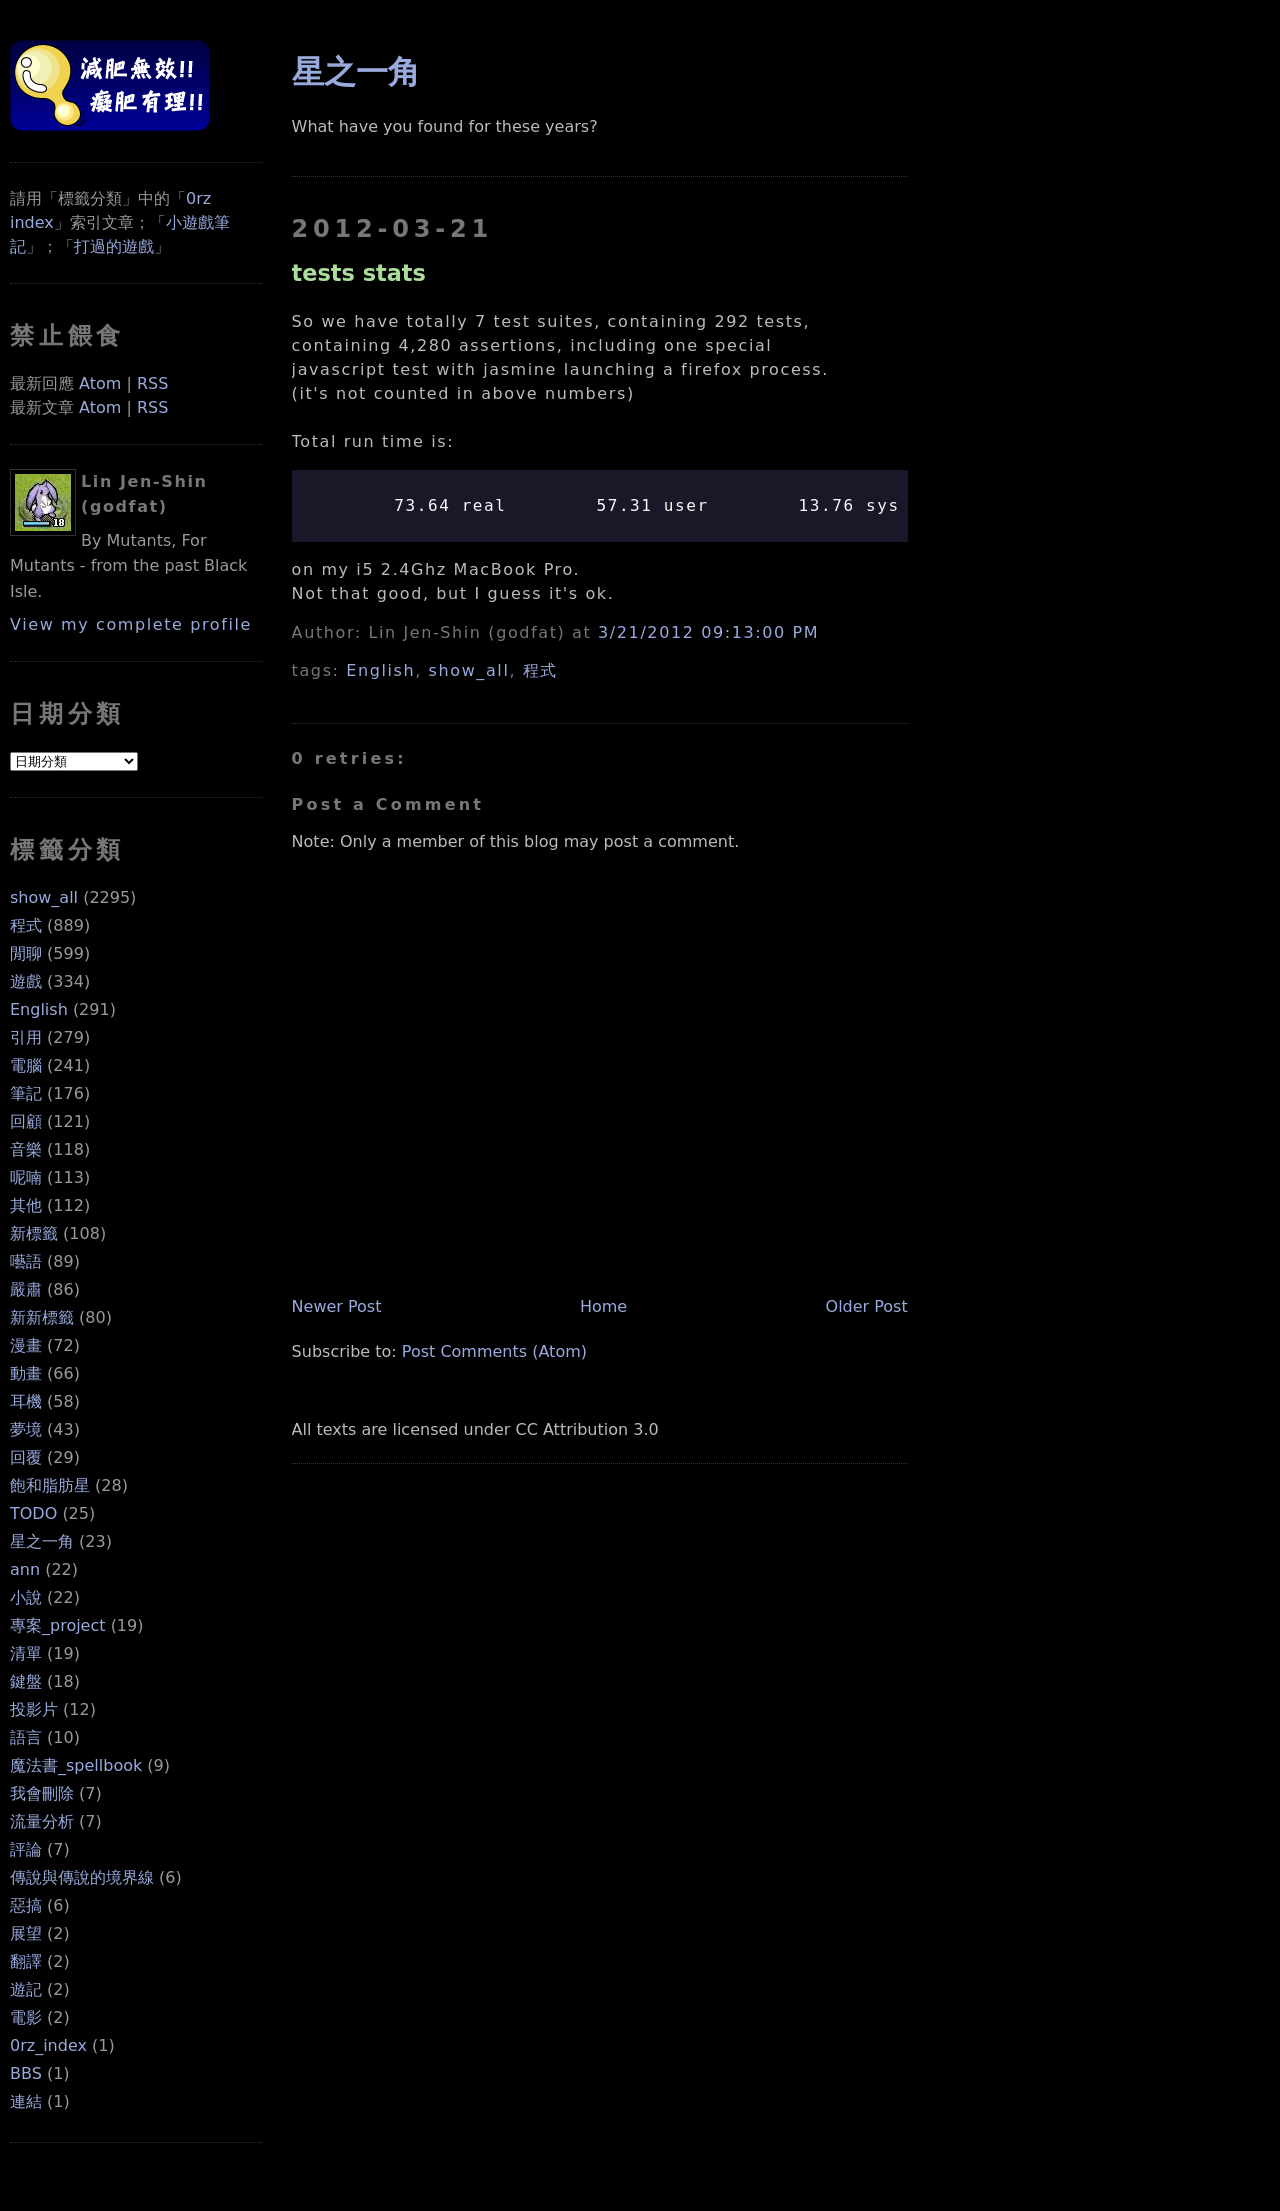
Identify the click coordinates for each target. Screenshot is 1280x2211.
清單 (26, 1653)
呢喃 (26, 1177)
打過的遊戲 (114, 246)
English (39, 1009)
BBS (26, 2073)
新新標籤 (42, 1317)
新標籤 (34, 1233)
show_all (44, 897)
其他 (26, 1205)
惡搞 (26, 1905)
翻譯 (26, 1961)
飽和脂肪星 (50, 1485)
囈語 (26, 1261)
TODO (33, 1513)
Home (603, 1306)
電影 (26, 2017)
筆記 (26, 1093)
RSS (152, 383)
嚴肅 (26, 1289)
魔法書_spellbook (76, 1765)
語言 (26, 1737)
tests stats (359, 273)
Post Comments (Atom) (494, 1351)
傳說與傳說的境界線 (82, 1877)
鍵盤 (26, 1681)
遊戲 (26, 981)
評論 (26, 1849)
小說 (26, 1597)
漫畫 (26, 1345)
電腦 (26, 1065)
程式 (26, 925)
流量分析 (42, 1821)
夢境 (26, 1429)
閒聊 (26, 953)
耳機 (26, 1401)
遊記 (26, 1989)
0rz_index (48, 2045)
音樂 (26, 1149)
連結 (26, 2101)
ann (25, 1569)
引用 (26, 1037)
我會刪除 (42, 1793)
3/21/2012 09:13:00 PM (708, 632)
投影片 (34, 1709)
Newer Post (337, 1306)
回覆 (26, 1457)
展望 (26, 1933)
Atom (100, 383)
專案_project (58, 1625)
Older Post (867, 1306)
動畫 (26, 1373)
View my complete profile (131, 624)
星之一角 (42, 1541)
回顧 (26, 1121)
